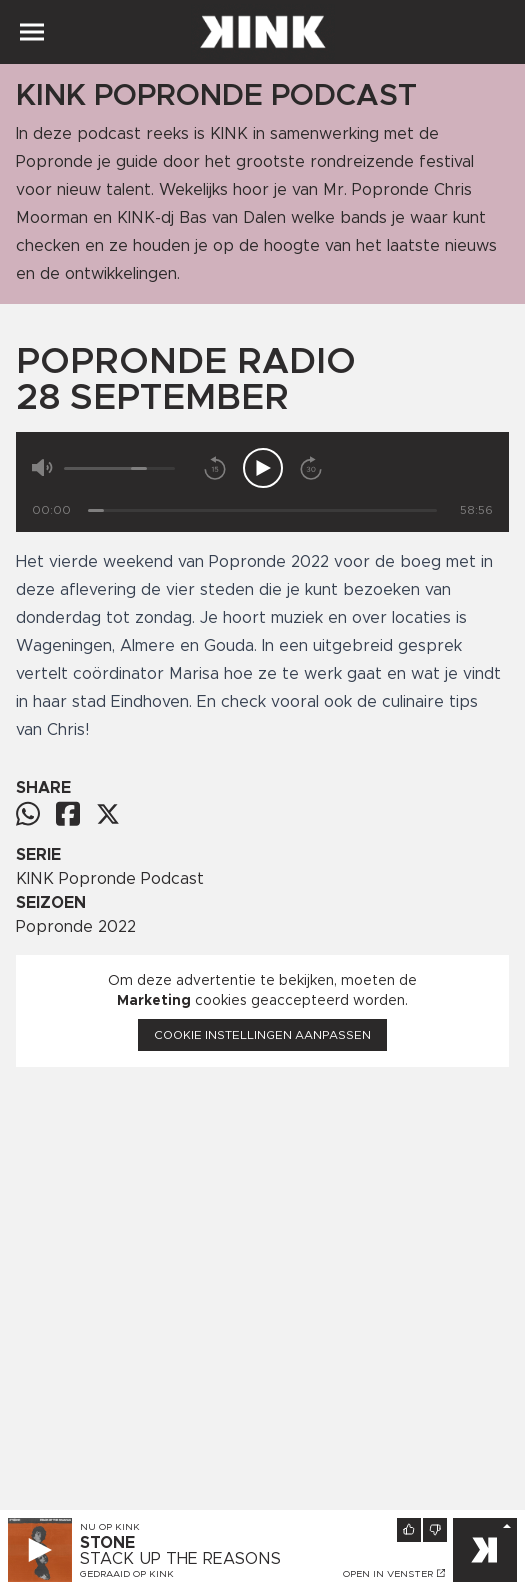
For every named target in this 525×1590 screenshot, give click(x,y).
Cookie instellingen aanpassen (262, 1035)
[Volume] (119, 468)
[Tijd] (262, 510)
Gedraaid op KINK (127, 1574)
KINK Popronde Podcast (110, 879)
